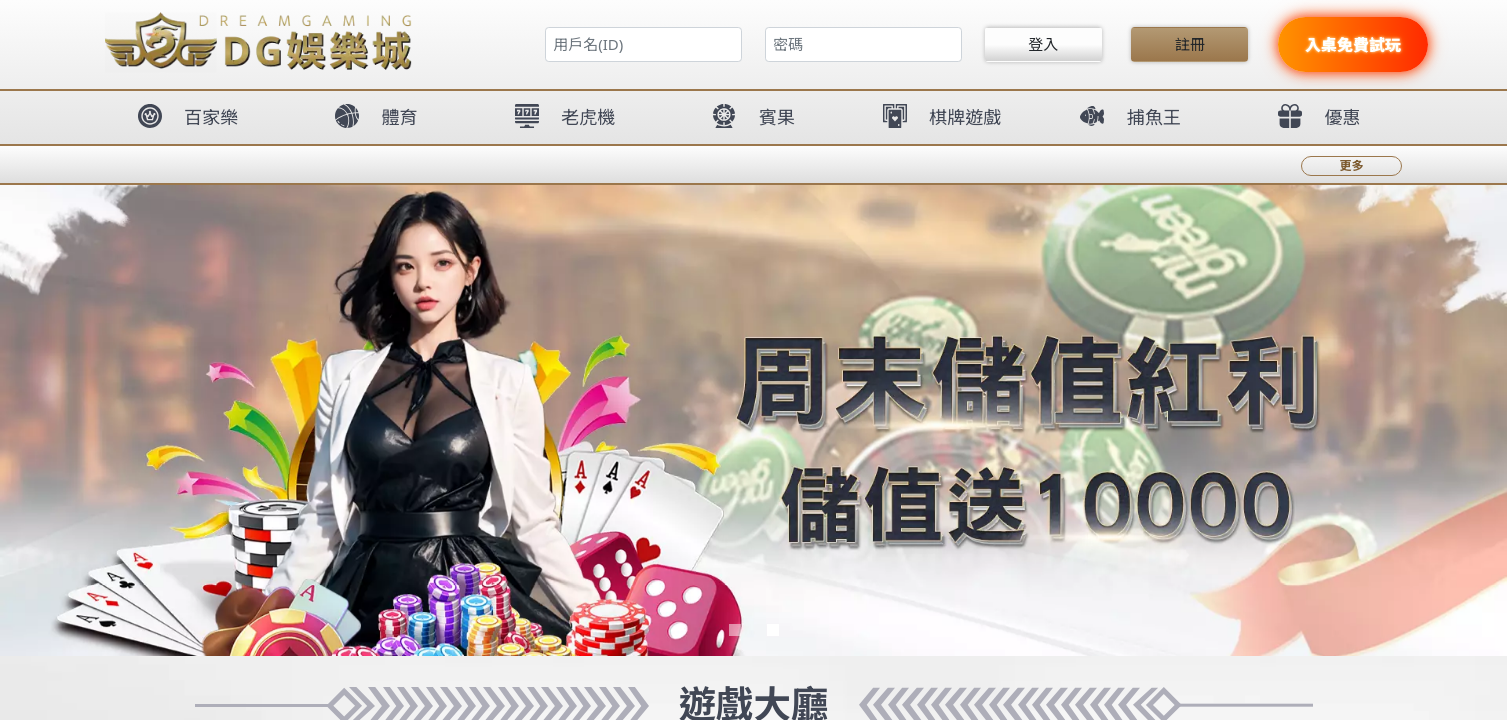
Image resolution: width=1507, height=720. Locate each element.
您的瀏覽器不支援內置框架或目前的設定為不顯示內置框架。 (753, 360)
